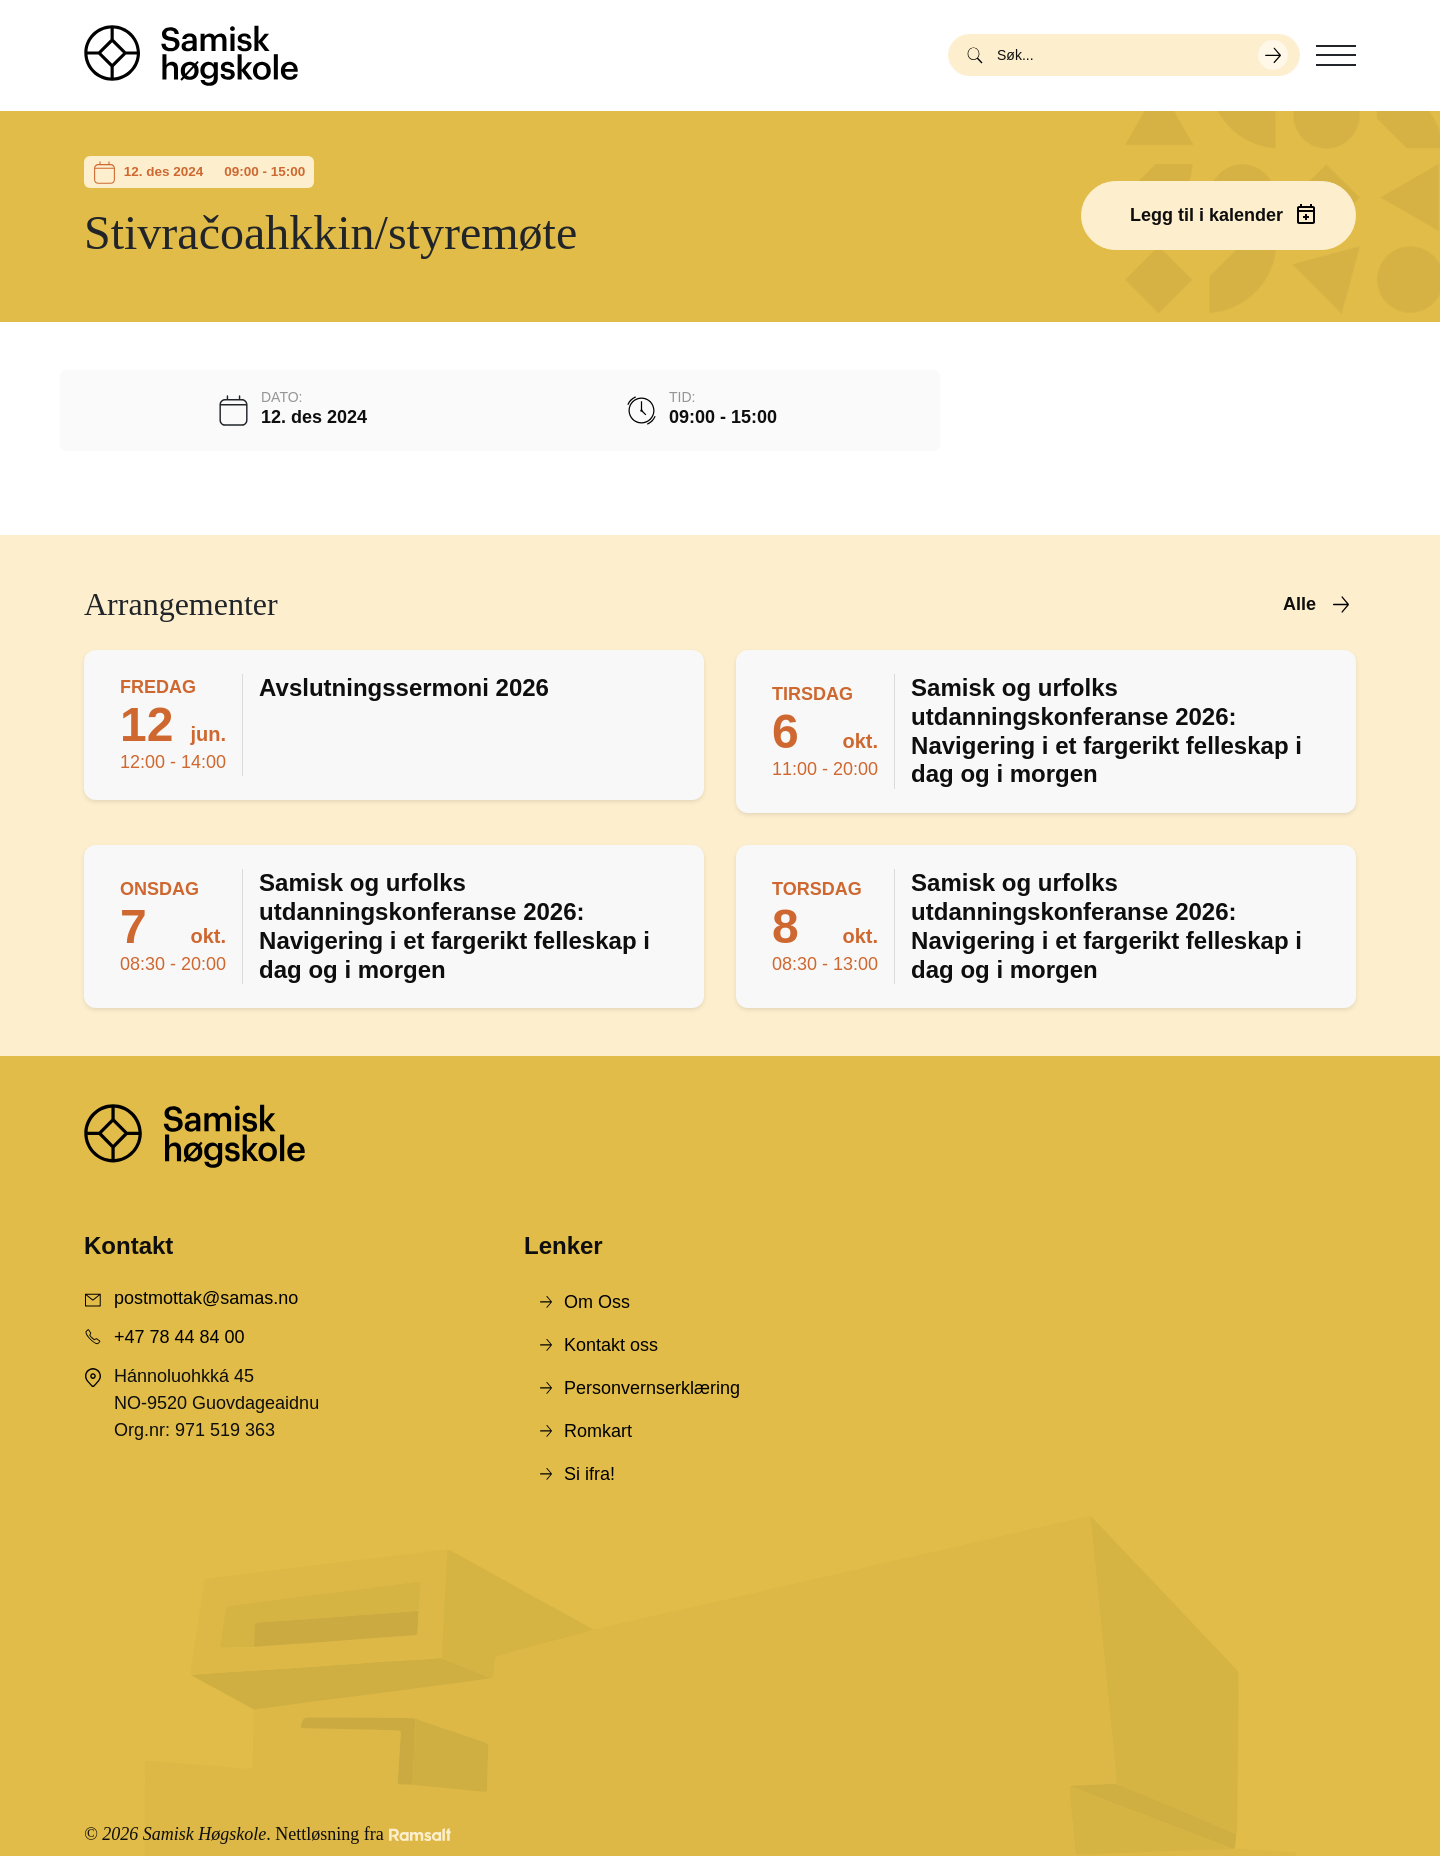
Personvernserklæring (652, 1388)
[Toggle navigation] (1336, 55)
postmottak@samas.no (206, 1298)
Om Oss (597, 1302)
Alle (1299, 604)
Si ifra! (589, 1474)
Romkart (598, 1431)
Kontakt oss (611, 1345)
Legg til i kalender (1206, 215)
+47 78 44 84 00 (179, 1337)
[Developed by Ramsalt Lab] (420, 1834)
